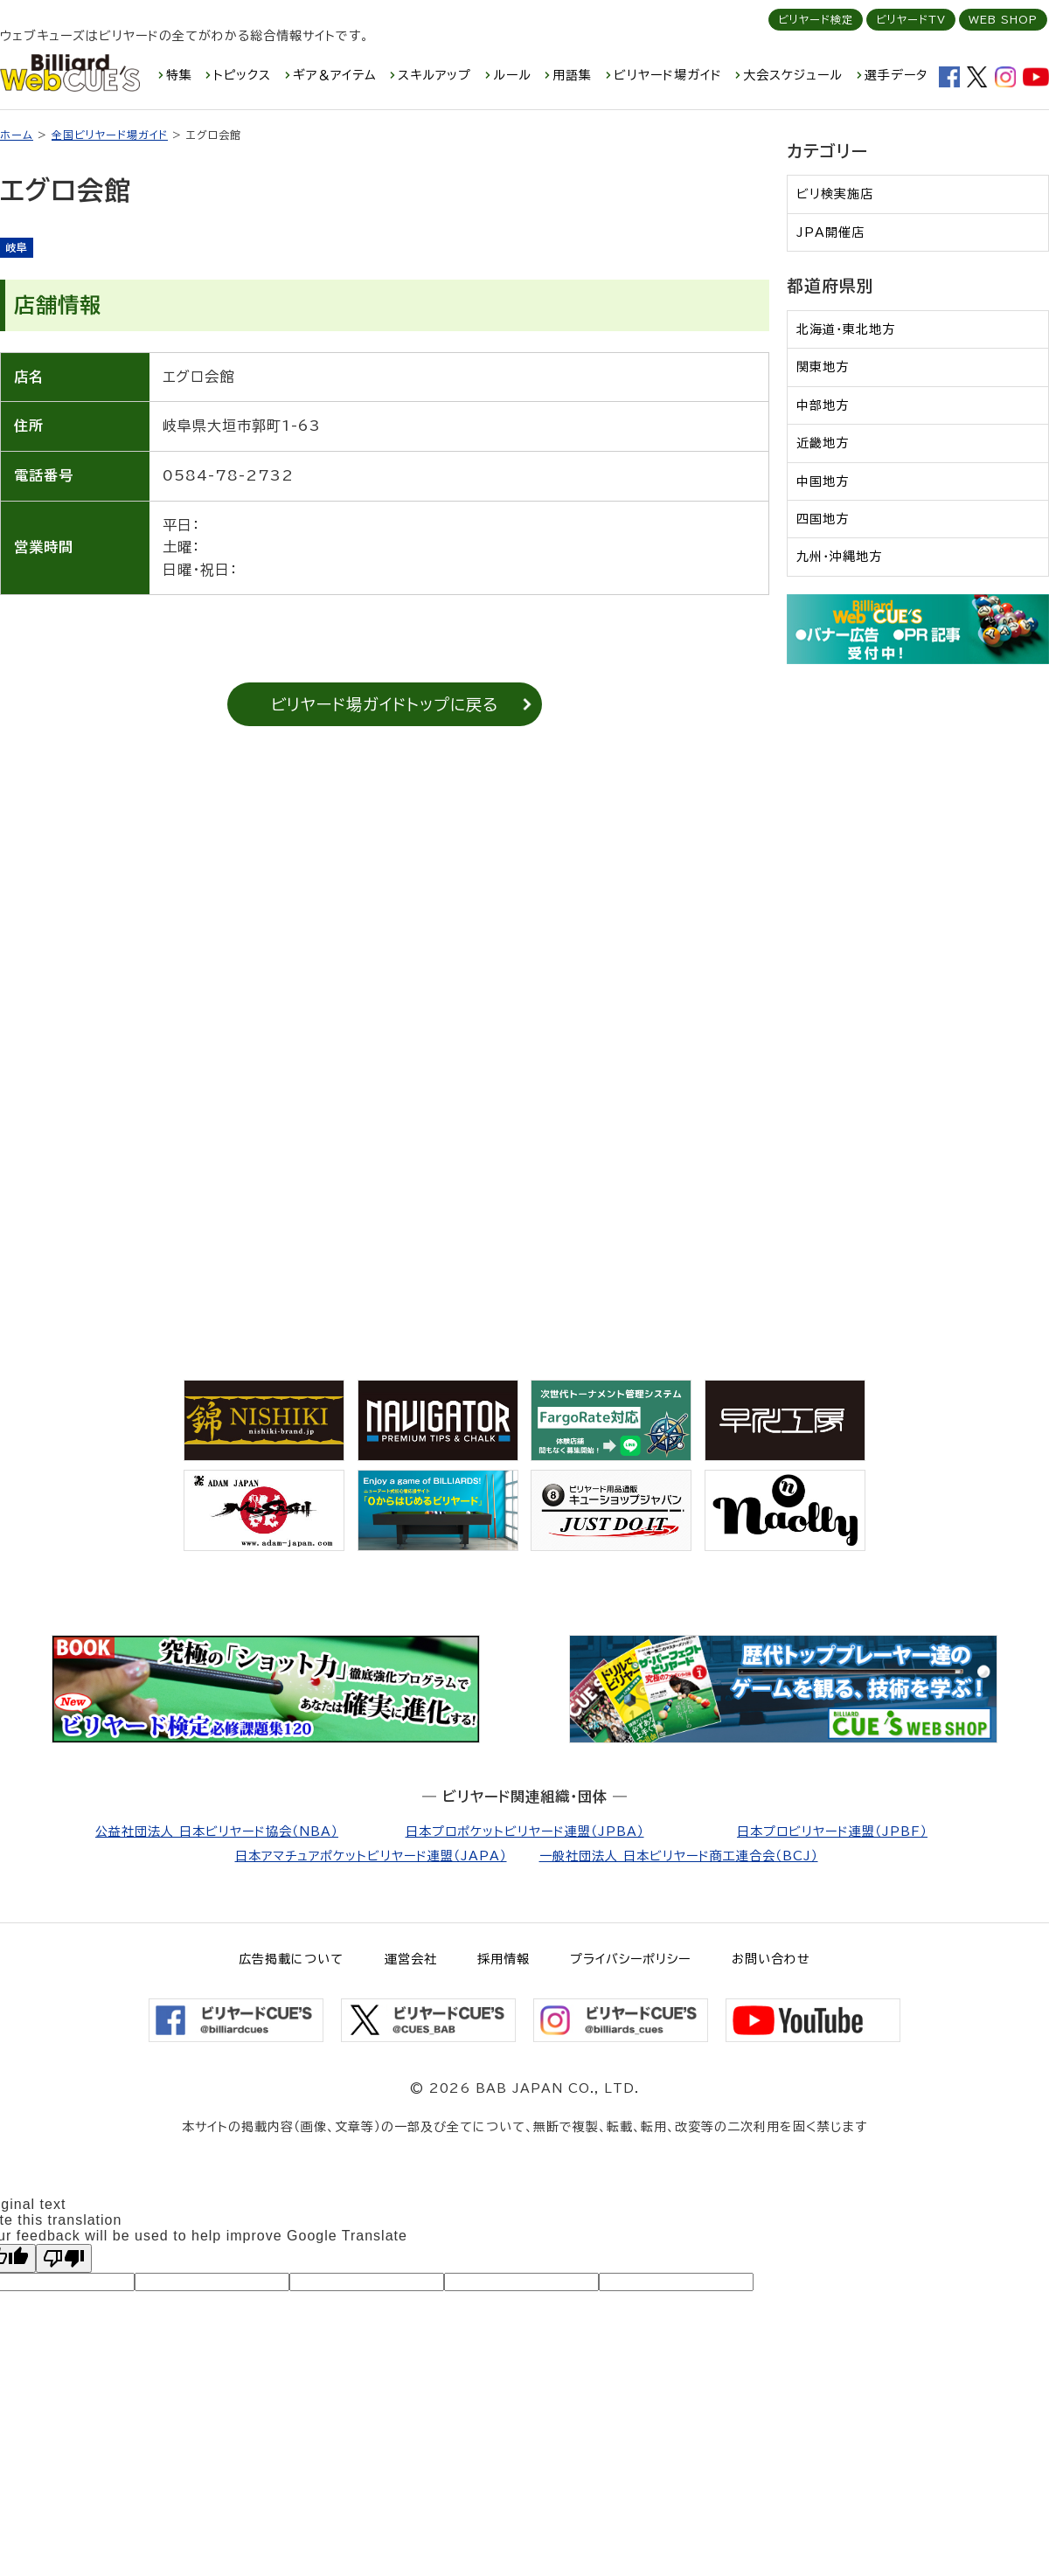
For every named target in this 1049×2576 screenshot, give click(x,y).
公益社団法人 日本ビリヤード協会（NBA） (216, 1831)
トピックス (242, 75)
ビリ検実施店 (834, 194)
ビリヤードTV (911, 19)
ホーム (16, 134)
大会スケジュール (793, 75)
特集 (179, 75)
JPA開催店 (830, 232)
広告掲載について (291, 1959)
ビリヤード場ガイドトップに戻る (384, 704)
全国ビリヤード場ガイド (110, 134)
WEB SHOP (1003, 19)
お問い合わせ (771, 1959)
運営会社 (411, 1959)
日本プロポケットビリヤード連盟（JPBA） (525, 1831)
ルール (512, 75)
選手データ (896, 75)
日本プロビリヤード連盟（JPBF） (832, 1831)
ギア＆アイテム (335, 75)
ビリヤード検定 (815, 19)
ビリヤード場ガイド (668, 75)
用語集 (572, 75)
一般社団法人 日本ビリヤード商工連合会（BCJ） (678, 1856)
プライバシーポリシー (630, 1959)
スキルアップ (434, 75)
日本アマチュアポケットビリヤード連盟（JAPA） (371, 1856)
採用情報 (503, 1959)
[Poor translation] (64, 2258)
